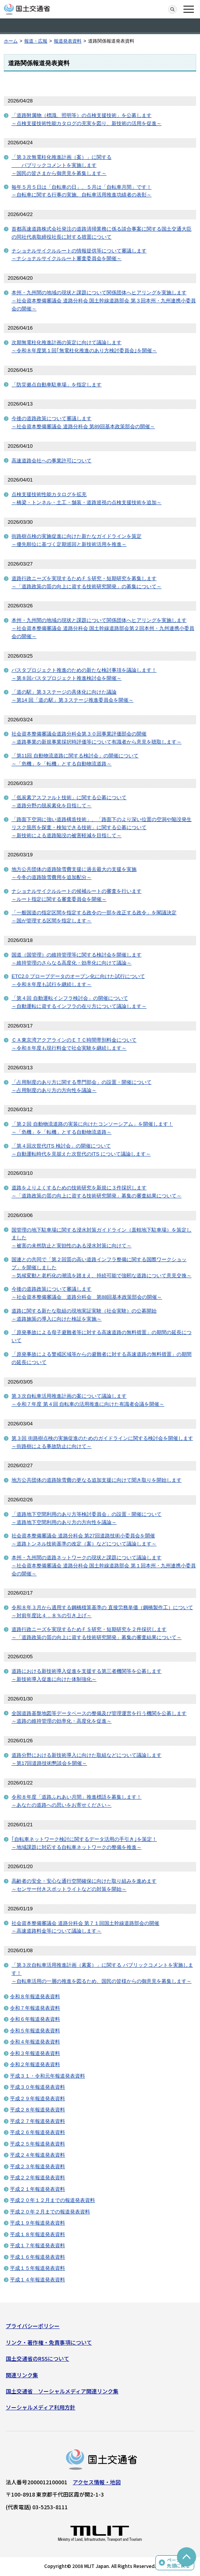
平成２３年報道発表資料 (37, 2166)
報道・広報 (35, 41)
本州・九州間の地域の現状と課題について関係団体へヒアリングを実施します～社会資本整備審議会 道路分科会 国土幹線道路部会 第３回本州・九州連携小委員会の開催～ (104, 301)
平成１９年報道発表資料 (37, 2223)
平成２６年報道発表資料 (37, 2132)
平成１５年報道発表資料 (37, 2268)
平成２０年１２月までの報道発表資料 (52, 2200)
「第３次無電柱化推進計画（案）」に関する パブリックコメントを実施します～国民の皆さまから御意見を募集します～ (62, 165)
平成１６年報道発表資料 (37, 2257)
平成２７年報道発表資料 (37, 2121)
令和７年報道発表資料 (35, 2008)
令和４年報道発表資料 (35, 2042)
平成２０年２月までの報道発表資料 (50, 2212)
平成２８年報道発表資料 (37, 2110)
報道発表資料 (68, 41)
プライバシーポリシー (33, 2326)
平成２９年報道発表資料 (37, 2098)
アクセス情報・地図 (97, 2482)
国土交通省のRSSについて (37, 2358)
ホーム (11, 41)
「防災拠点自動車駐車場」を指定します (57, 385)
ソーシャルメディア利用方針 (40, 2407)
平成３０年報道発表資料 (37, 2087)
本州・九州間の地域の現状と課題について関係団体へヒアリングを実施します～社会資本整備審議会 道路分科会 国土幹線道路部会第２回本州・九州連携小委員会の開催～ (103, 628)
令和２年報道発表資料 (35, 2064)
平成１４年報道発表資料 (37, 2279)
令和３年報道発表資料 (35, 2053)
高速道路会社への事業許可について (52, 460)
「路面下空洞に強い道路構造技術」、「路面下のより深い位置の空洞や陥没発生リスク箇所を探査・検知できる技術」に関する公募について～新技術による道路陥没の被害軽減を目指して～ (102, 827)
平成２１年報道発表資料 (37, 2189)
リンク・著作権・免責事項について (49, 2342)
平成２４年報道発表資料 (37, 2155)
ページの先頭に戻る (178, 2562)
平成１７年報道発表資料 (37, 2245)
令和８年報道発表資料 (35, 1996)
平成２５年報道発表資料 (37, 2144)
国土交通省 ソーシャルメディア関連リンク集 (62, 2391)
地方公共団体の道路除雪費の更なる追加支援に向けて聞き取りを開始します (97, 1480)
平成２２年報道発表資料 (37, 2177)
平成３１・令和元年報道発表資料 (47, 2076)
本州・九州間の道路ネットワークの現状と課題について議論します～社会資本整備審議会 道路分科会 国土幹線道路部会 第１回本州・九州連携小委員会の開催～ (104, 1566)
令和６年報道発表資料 (35, 2019)
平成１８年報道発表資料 (37, 2234)
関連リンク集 (22, 2375)
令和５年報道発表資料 (35, 2030)
